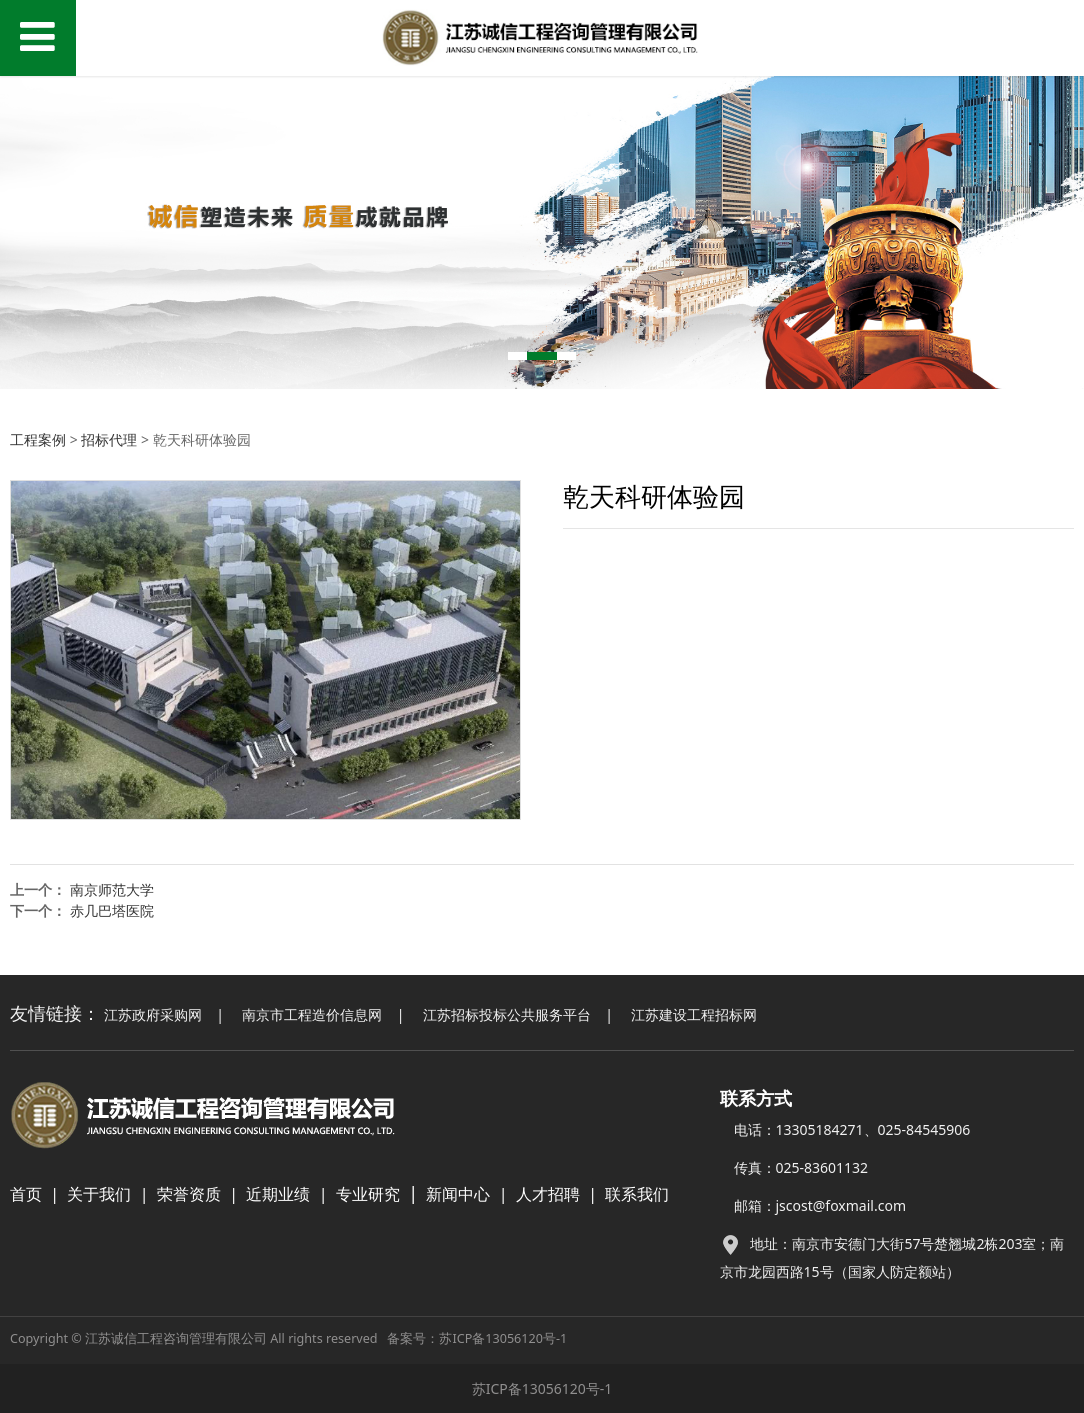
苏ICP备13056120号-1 (503, 1338)
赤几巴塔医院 (112, 910)
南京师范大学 (112, 889)
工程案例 (38, 439)
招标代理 (109, 439)
